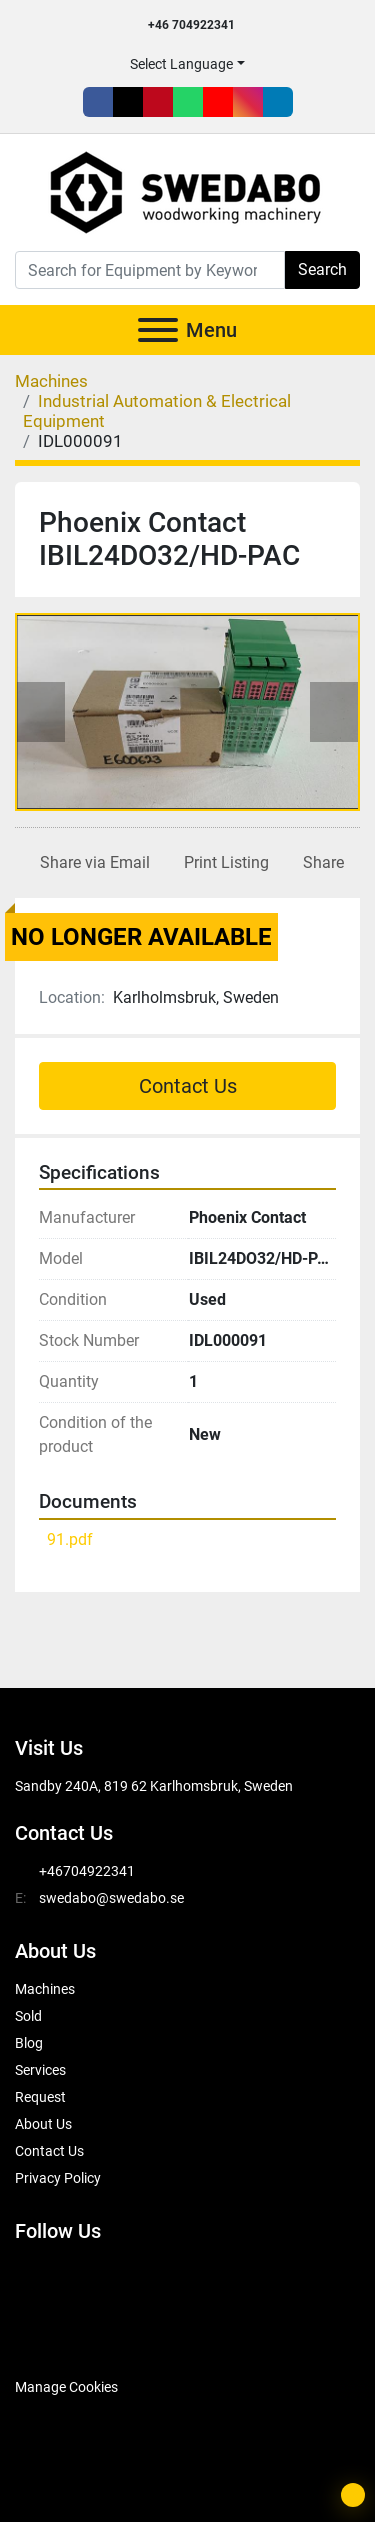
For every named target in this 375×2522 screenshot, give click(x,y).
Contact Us (188, 1086)
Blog (29, 2043)
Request (40, 2097)
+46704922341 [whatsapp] (87, 1871)
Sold (28, 2016)
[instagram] (248, 102)
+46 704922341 (191, 25)
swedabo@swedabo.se (111, 1898)
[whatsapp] (188, 102)
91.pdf (70, 1539)
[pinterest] (158, 102)
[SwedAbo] (52, 2337)
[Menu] (158, 330)
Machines (45, 1989)
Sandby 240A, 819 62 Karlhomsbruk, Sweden (154, 1786)
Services (40, 2070)
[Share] (319, 863)
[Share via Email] (91, 863)
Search (322, 269)
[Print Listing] (222, 863)
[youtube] (218, 102)
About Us (43, 2124)
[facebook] (98, 102)
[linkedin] (278, 102)
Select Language (181, 64)
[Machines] (51, 381)
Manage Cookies (66, 2387)
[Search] (150, 270)
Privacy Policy (58, 2178)
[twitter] (128, 102)
